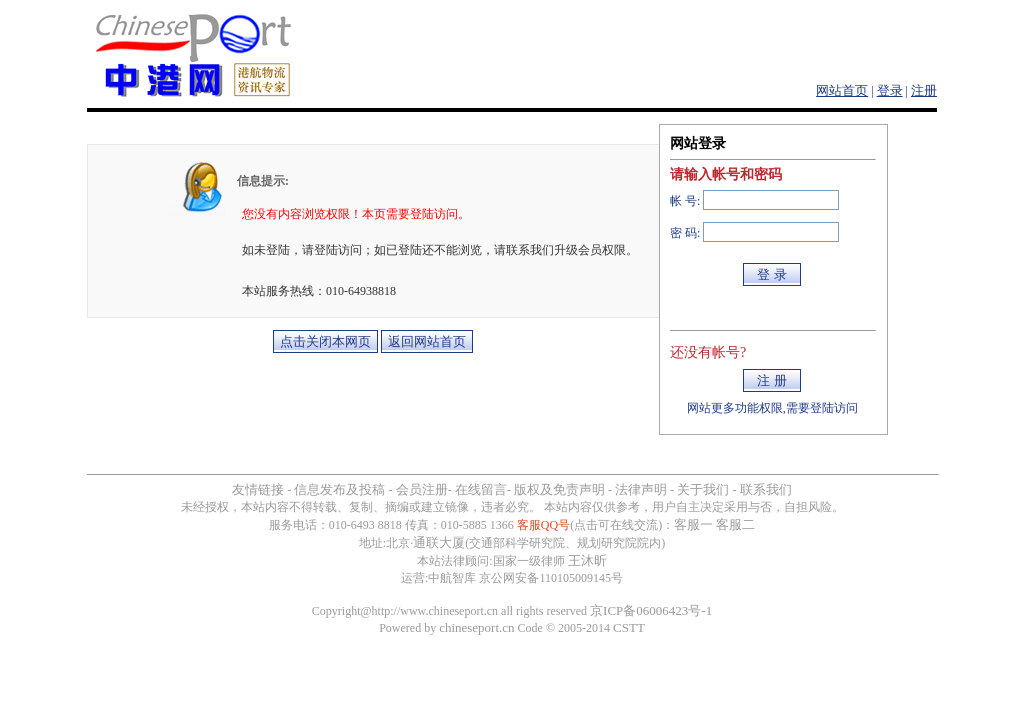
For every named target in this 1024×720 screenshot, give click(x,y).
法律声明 (641, 489)
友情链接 (258, 489)
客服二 (735, 524)
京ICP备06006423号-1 (651, 610)
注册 (924, 90)
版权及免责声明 (559, 489)
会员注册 (422, 489)
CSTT (629, 627)
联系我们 (766, 489)
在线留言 (481, 489)
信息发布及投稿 (339, 489)
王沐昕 (587, 560)
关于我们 (703, 489)
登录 (890, 90)
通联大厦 (439, 542)
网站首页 (842, 90)
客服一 (693, 524)
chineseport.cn (476, 627)
